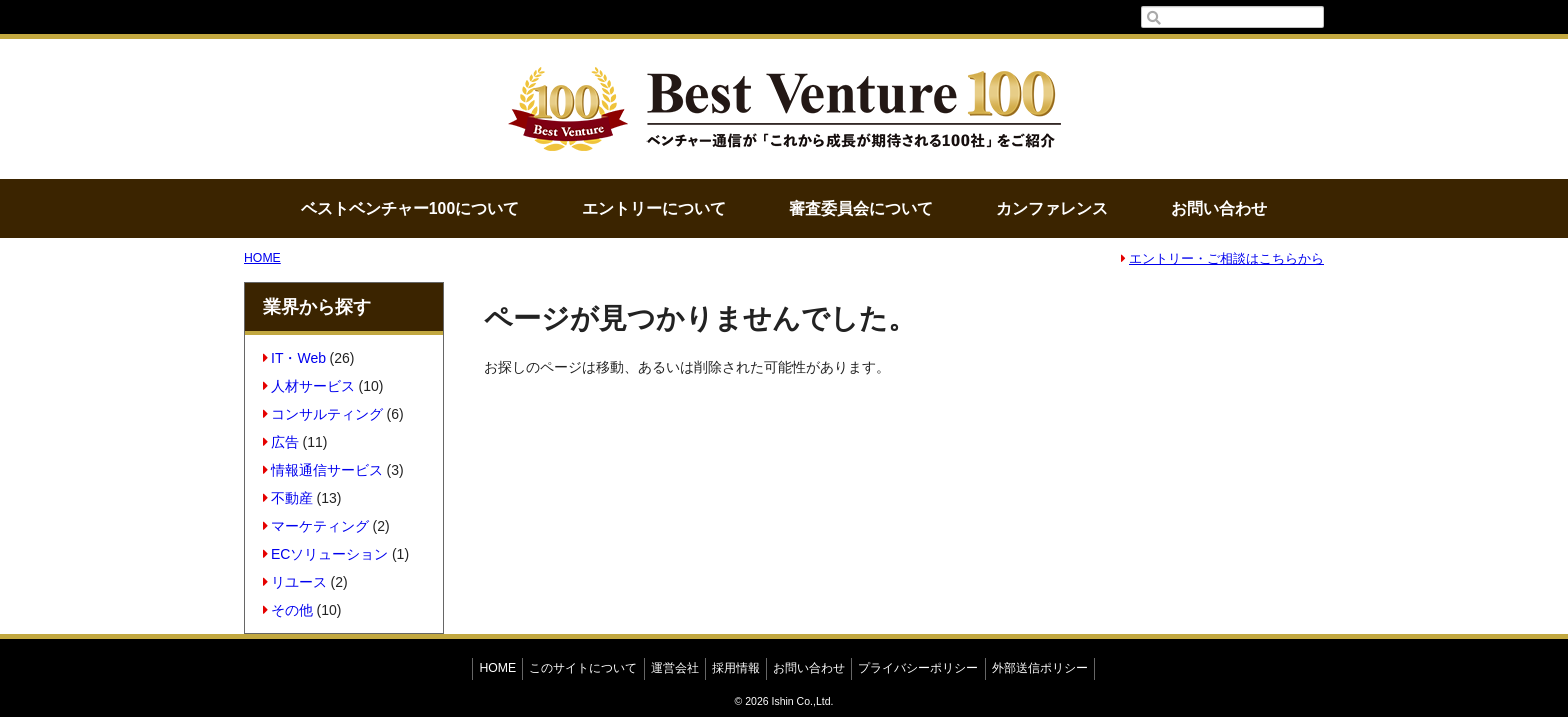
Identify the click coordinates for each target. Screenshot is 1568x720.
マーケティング (316, 526)
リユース (295, 582)
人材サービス (309, 386)
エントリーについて (654, 208)
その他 (288, 610)
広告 (281, 442)
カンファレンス (1052, 208)
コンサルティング (323, 414)
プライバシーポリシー (918, 668)
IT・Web (294, 358)
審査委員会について (861, 208)
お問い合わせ (1219, 208)
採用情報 (736, 668)
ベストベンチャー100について (410, 208)
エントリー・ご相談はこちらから (1222, 259)
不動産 (288, 498)
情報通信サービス (323, 470)
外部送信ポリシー (1040, 668)
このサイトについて (583, 668)
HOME (262, 258)
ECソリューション (326, 554)
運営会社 (675, 668)
